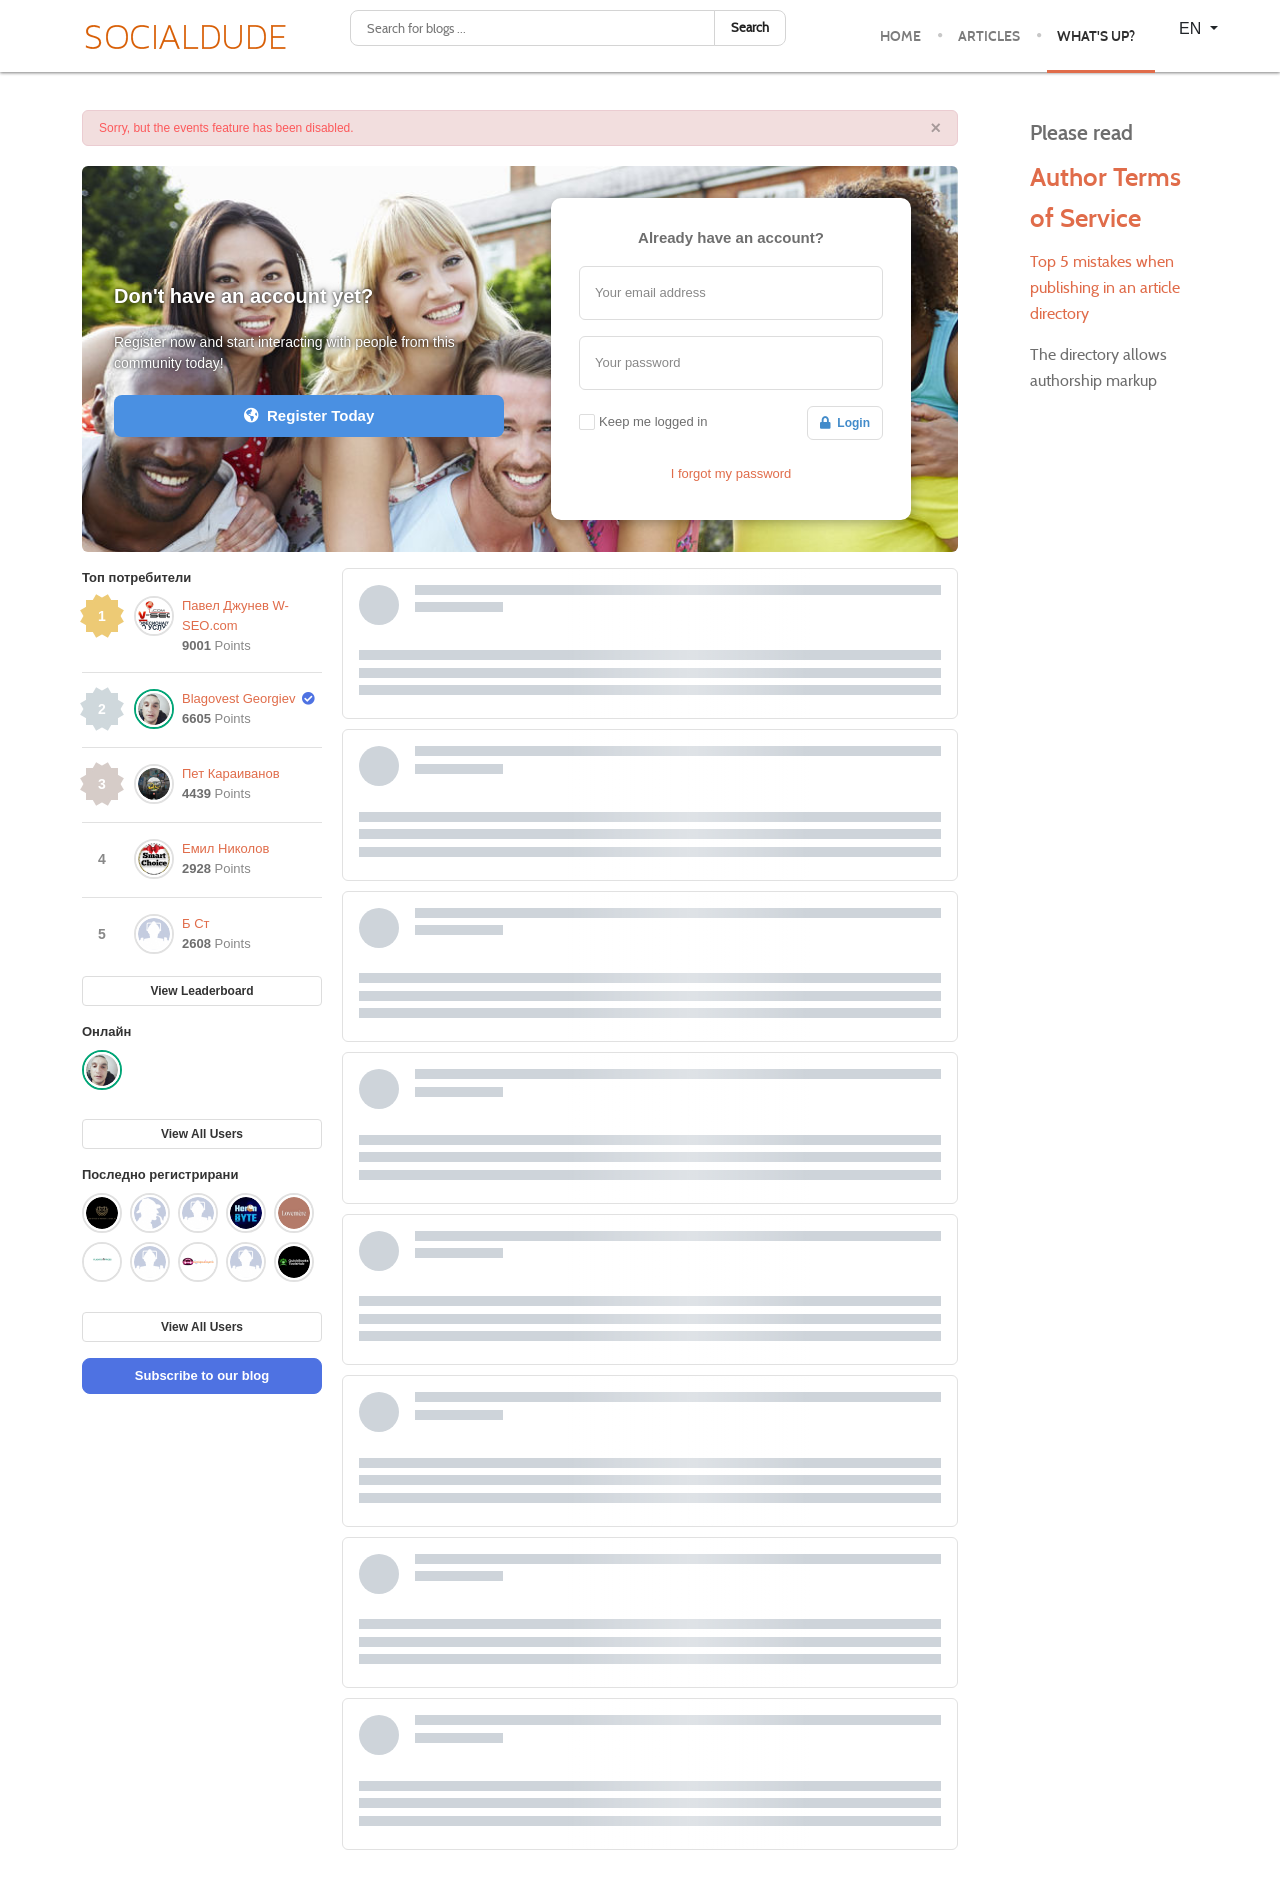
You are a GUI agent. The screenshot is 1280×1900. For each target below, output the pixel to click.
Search (750, 27)
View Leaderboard (201, 991)
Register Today (309, 415)
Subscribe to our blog (202, 1375)
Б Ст (196, 923)
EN (1192, 28)
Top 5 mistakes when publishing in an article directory (1105, 287)
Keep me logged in (653, 421)
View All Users (202, 1134)
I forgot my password (731, 473)
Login (845, 423)
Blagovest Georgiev (238, 698)
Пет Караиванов (231, 773)
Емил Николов (225, 848)
